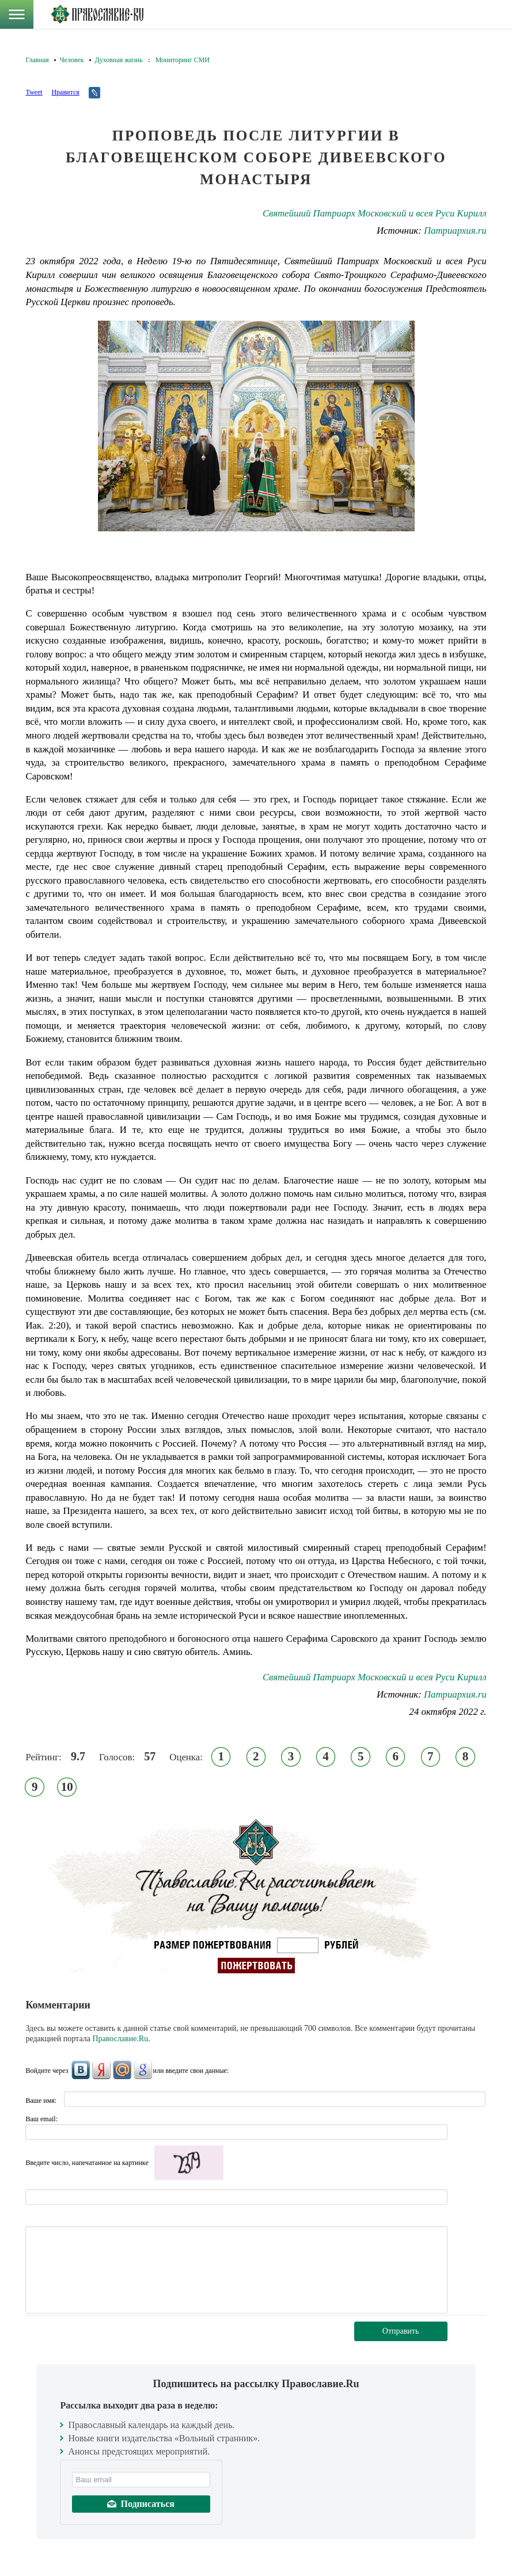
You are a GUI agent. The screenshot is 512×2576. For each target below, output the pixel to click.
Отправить (400, 2331)
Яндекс (101, 2070)
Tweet (33, 92)
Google (143, 2070)
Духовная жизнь (119, 60)
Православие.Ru (120, 2038)
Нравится (65, 92)
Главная (36, 60)
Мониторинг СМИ (183, 60)
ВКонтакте (80, 2070)
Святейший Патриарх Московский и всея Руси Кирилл (375, 213)
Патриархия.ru (455, 230)
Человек (72, 60)
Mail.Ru (122, 2070)
